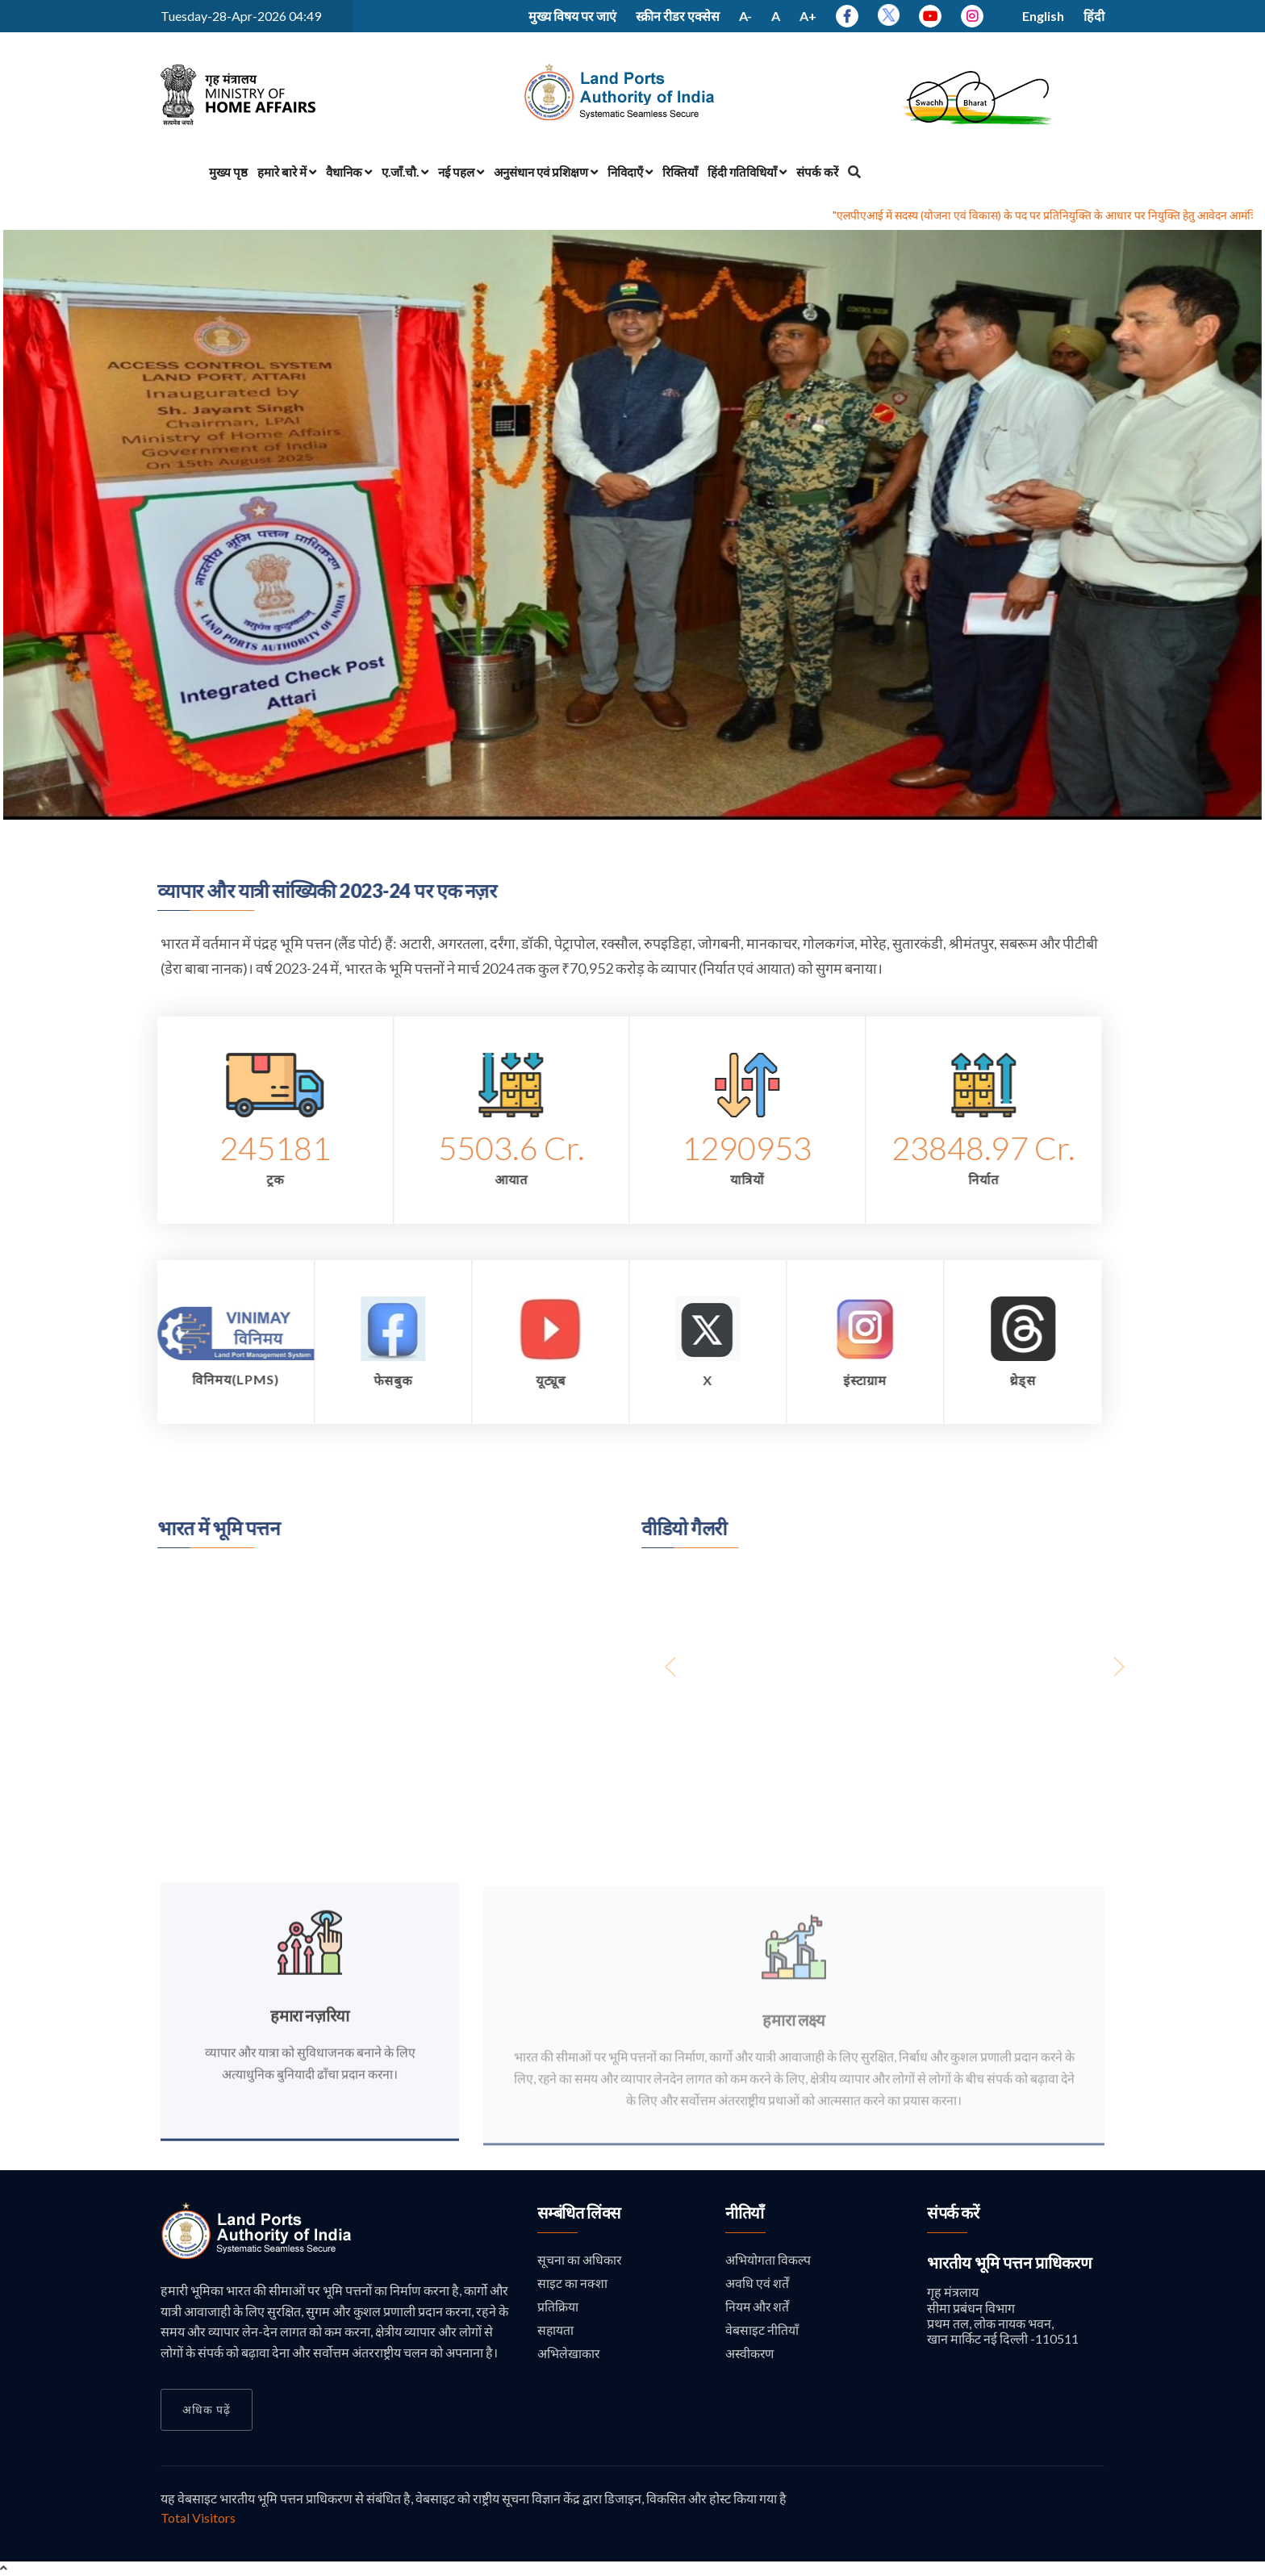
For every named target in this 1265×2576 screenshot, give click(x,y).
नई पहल (461, 172)
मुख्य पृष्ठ (228, 172)
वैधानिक (349, 172)
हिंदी (1093, 15)
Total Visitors (198, 2517)
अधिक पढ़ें (206, 2409)
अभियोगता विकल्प (768, 2261)
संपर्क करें (817, 172)
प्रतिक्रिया (557, 2309)
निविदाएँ (630, 172)
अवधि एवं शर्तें (757, 2285)
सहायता (555, 2333)
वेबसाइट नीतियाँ (762, 2333)
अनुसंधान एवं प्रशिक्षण (546, 172)
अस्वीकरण (750, 2357)
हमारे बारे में (286, 172)
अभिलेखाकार (568, 2357)
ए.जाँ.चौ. (405, 172)
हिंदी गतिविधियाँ (747, 172)
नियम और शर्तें (758, 2309)
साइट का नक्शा (572, 2285)
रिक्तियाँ (680, 172)
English (1043, 15)
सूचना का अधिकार (579, 2261)
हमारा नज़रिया (309, 2024)
